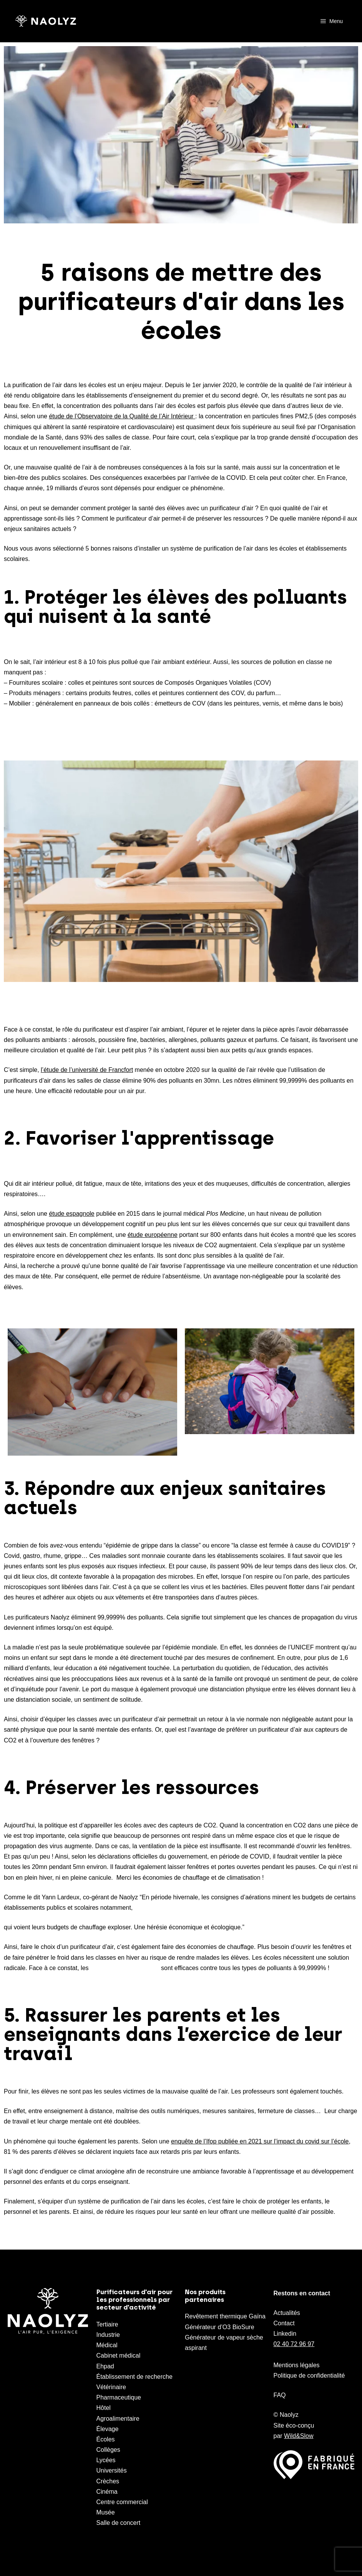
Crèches (108, 2481)
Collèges (108, 2449)
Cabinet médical (118, 2355)
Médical (107, 2345)
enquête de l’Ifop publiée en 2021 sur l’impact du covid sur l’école (260, 2141)
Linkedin (285, 2333)
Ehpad (105, 2366)
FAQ (280, 2395)
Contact (284, 2323)
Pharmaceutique (118, 2397)
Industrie (108, 2334)
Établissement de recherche (134, 2376)
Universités (111, 2470)
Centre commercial (122, 2502)
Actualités (287, 2313)
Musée (105, 2512)
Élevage (107, 2429)
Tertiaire (107, 2324)
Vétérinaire (111, 2387)
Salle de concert (118, 2522)
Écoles (105, 2439)
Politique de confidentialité (309, 2375)
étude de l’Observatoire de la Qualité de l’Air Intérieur (121, 416)
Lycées (106, 2460)
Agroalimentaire (117, 2418)
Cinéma (107, 2491)
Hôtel (103, 2408)
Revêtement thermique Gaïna (225, 2316)
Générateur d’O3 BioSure (219, 2327)
